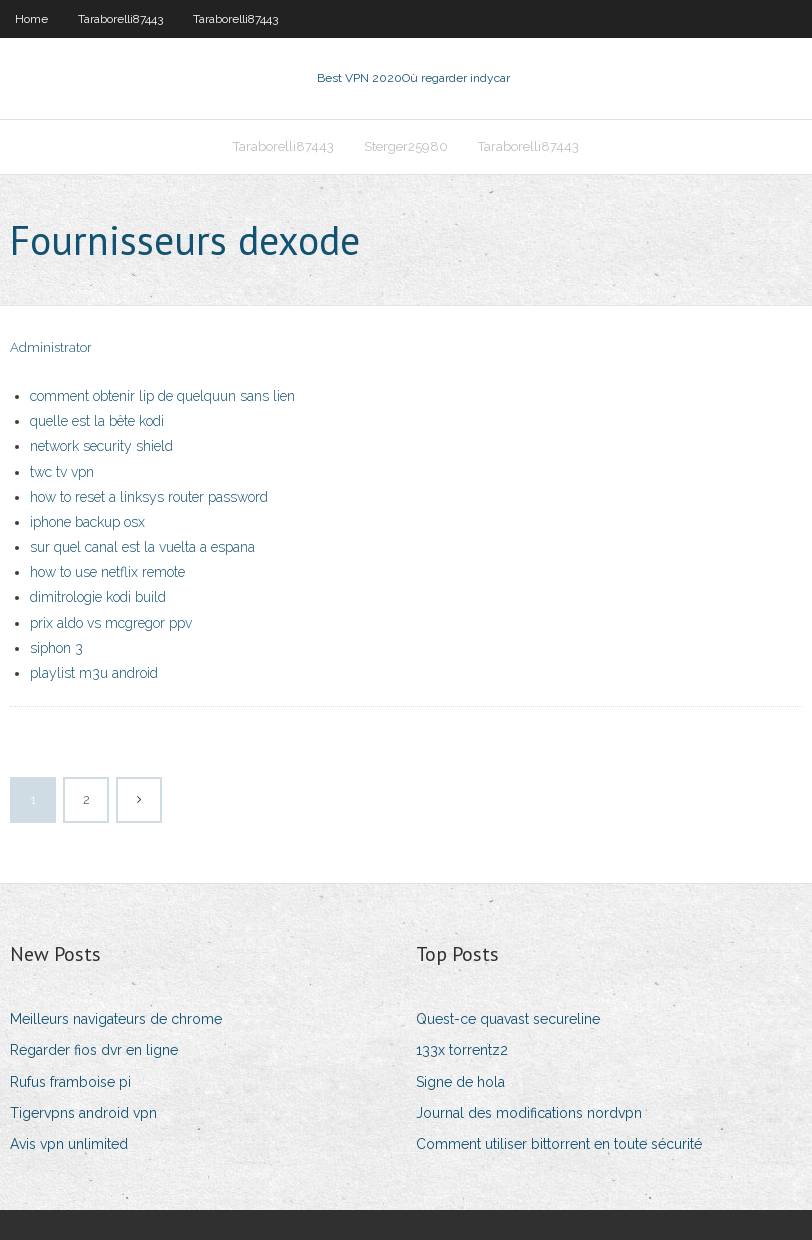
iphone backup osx (87, 522)
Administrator (51, 347)
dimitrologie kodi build (98, 597)
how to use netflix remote (107, 572)
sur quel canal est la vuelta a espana (142, 547)
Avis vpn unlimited (69, 1144)
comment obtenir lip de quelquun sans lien (162, 396)
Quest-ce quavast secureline (508, 1019)
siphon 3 (56, 648)
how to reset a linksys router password (149, 497)
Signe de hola (460, 1082)
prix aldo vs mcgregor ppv (111, 623)
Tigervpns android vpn (83, 1113)
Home (31, 19)
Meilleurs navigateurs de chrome (116, 1019)
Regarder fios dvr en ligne (94, 1050)
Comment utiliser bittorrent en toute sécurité (559, 1144)
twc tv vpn (62, 472)
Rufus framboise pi (70, 1082)
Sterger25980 (406, 146)
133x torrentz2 (462, 1050)
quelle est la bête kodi (97, 421)
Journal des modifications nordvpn (529, 1113)
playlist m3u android (94, 673)
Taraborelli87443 (120, 19)
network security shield (101, 446)
